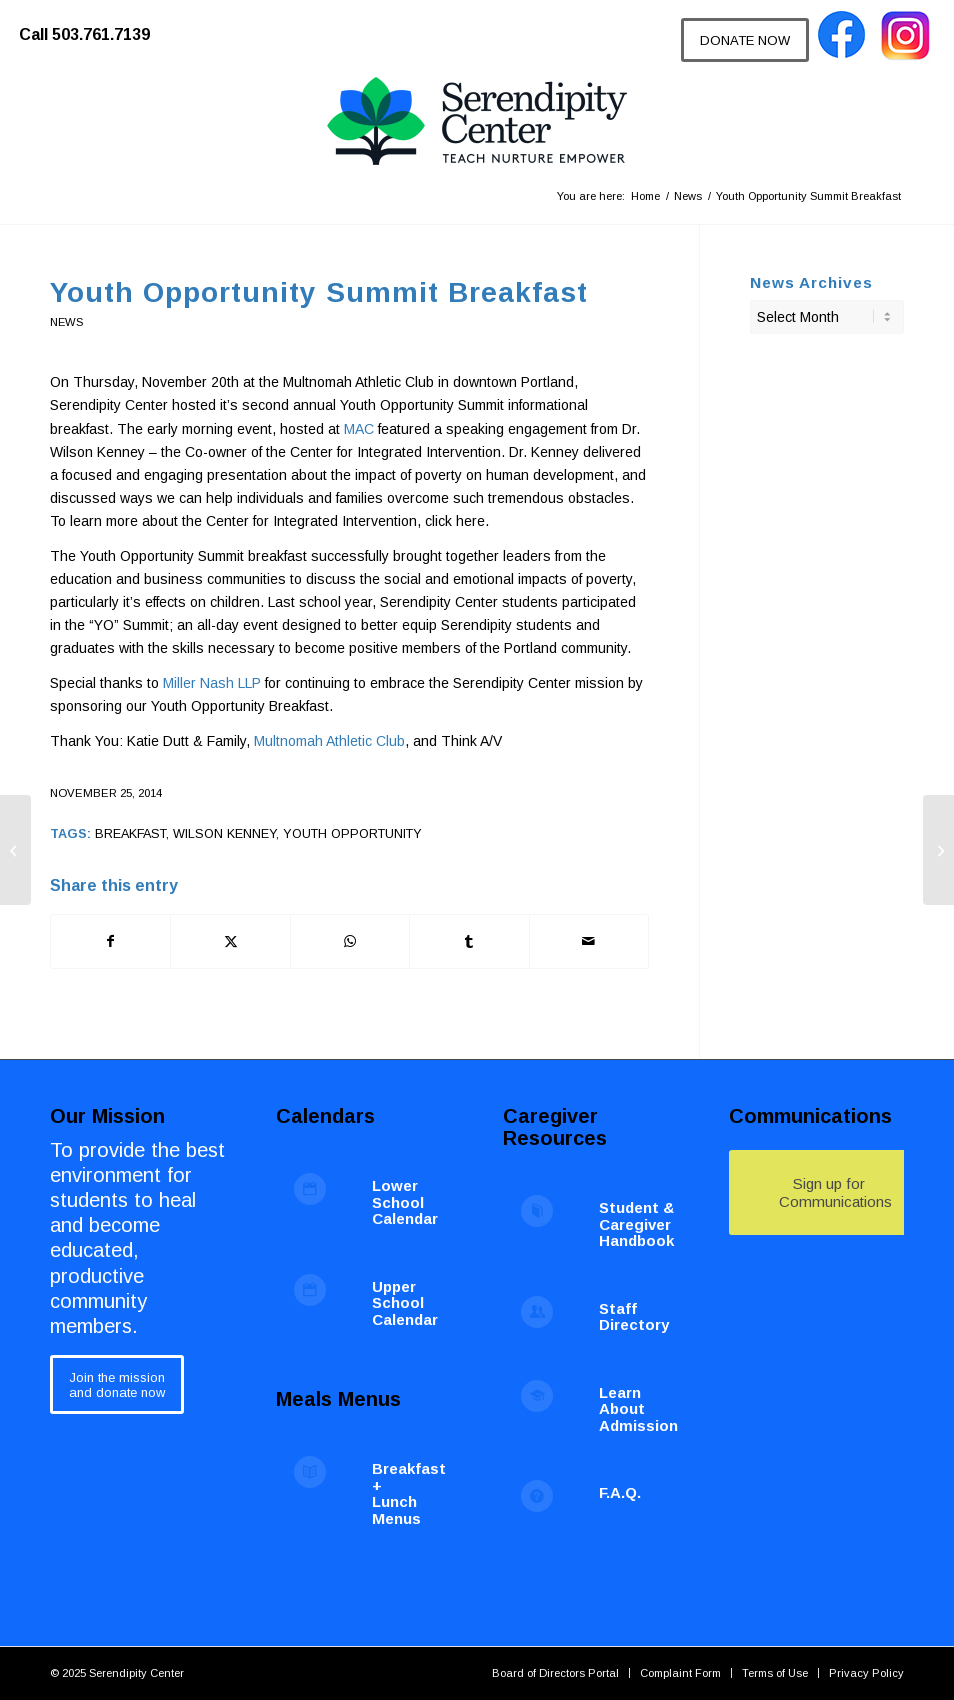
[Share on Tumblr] (469, 941)
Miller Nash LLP (212, 683)
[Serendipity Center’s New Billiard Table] (938, 850)
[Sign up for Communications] (829, 1192)
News (66, 322)
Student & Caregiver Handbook (636, 1224)
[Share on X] (230, 941)
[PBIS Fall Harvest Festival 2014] (15, 850)
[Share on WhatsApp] (350, 941)
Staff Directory (634, 1317)
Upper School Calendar (405, 1303)
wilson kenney (224, 834)
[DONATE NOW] (745, 40)
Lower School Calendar (405, 1202)
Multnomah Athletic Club (329, 741)
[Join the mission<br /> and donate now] (117, 1384)
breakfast (130, 834)
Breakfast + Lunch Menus (409, 1493)
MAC (359, 429)
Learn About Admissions (643, 1409)
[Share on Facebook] (110, 941)
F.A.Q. (620, 1492)
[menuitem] (94, 25)
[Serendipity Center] (477, 122)
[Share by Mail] (589, 941)
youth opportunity (352, 834)
